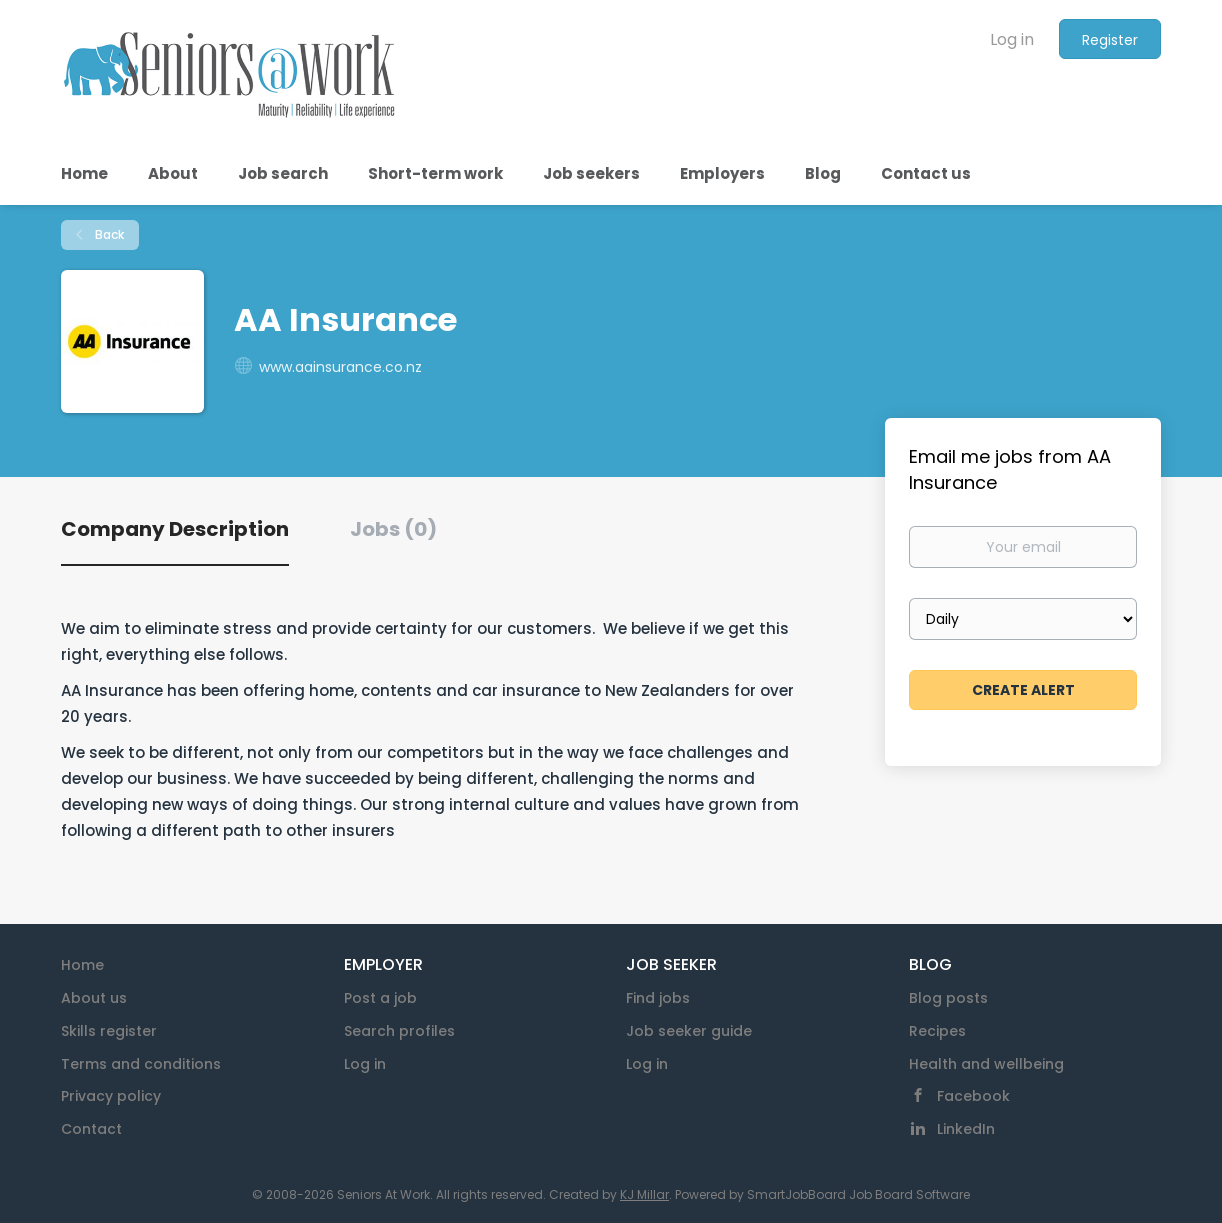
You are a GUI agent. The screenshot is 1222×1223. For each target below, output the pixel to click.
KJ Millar (644, 1194)
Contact (91, 1129)
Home (82, 965)
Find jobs (658, 998)
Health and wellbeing (986, 1064)
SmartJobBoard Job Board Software (858, 1194)
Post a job (380, 998)
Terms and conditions (141, 1064)
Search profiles (399, 1031)
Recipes (937, 1031)
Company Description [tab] (175, 529)
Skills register (109, 1031)
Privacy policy (111, 1096)
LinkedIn (966, 1129)
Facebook (973, 1096)
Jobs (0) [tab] (393, 529)
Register (1110, 40)
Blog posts (948, 998)
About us (94, 998)
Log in (1012, 39)
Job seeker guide (689, 1031)
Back (108, 234)
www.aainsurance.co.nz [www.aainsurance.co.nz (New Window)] (340, 367)
